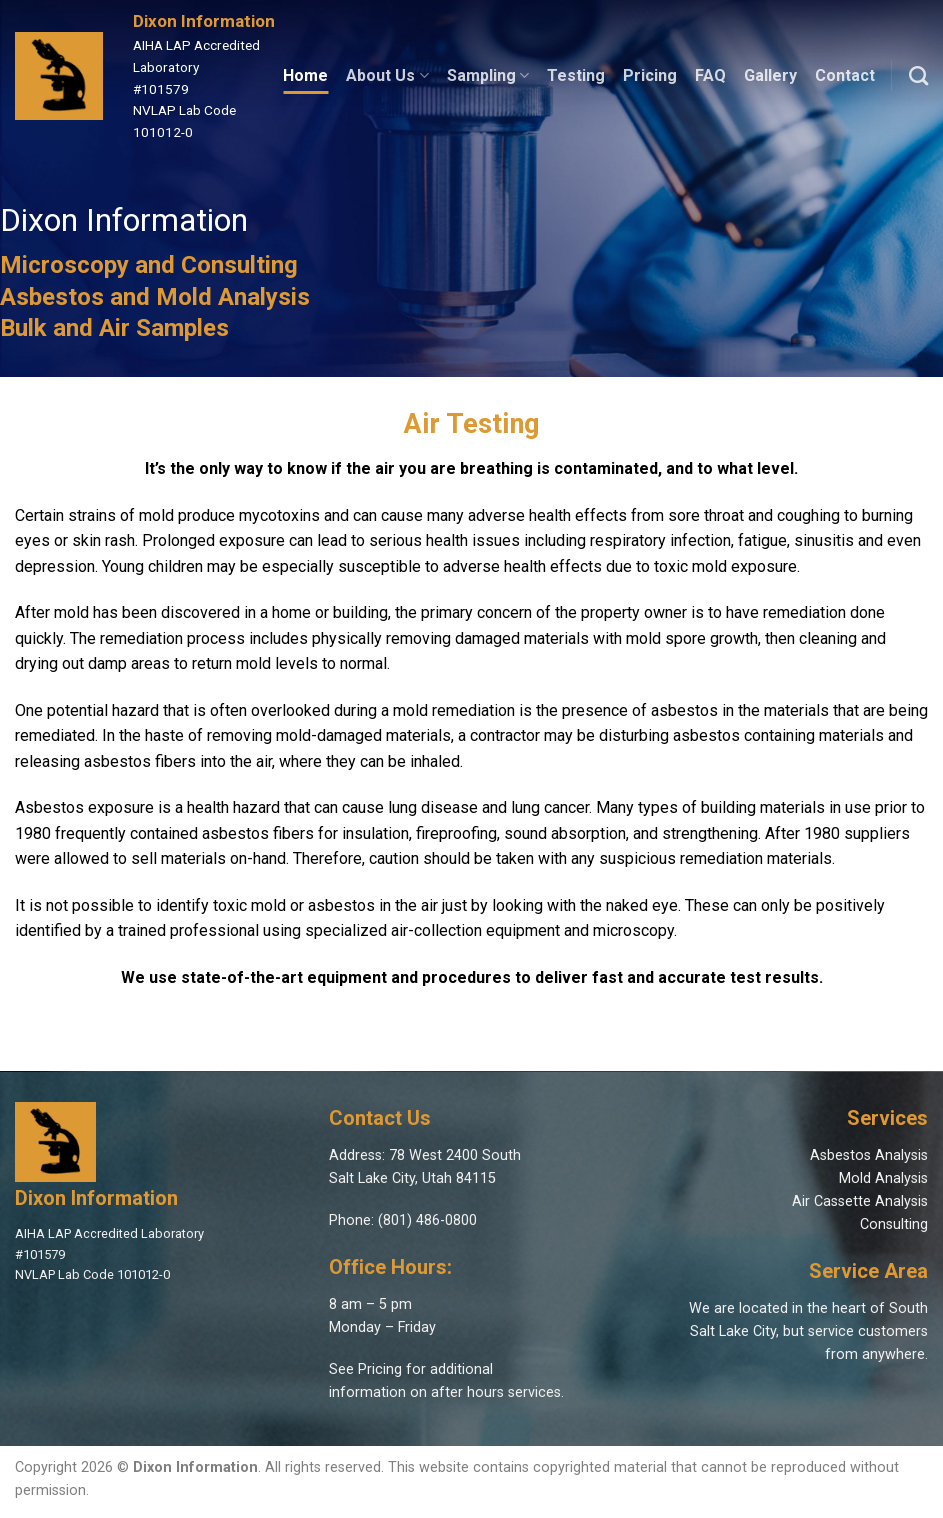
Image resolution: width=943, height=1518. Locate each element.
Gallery (770, 75)
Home (305, 75)
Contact (845, 75)
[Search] (918, 75)
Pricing (650, 75)
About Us (387, 76)
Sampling (488, 76)
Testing (576, 75)
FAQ (710, 75)
